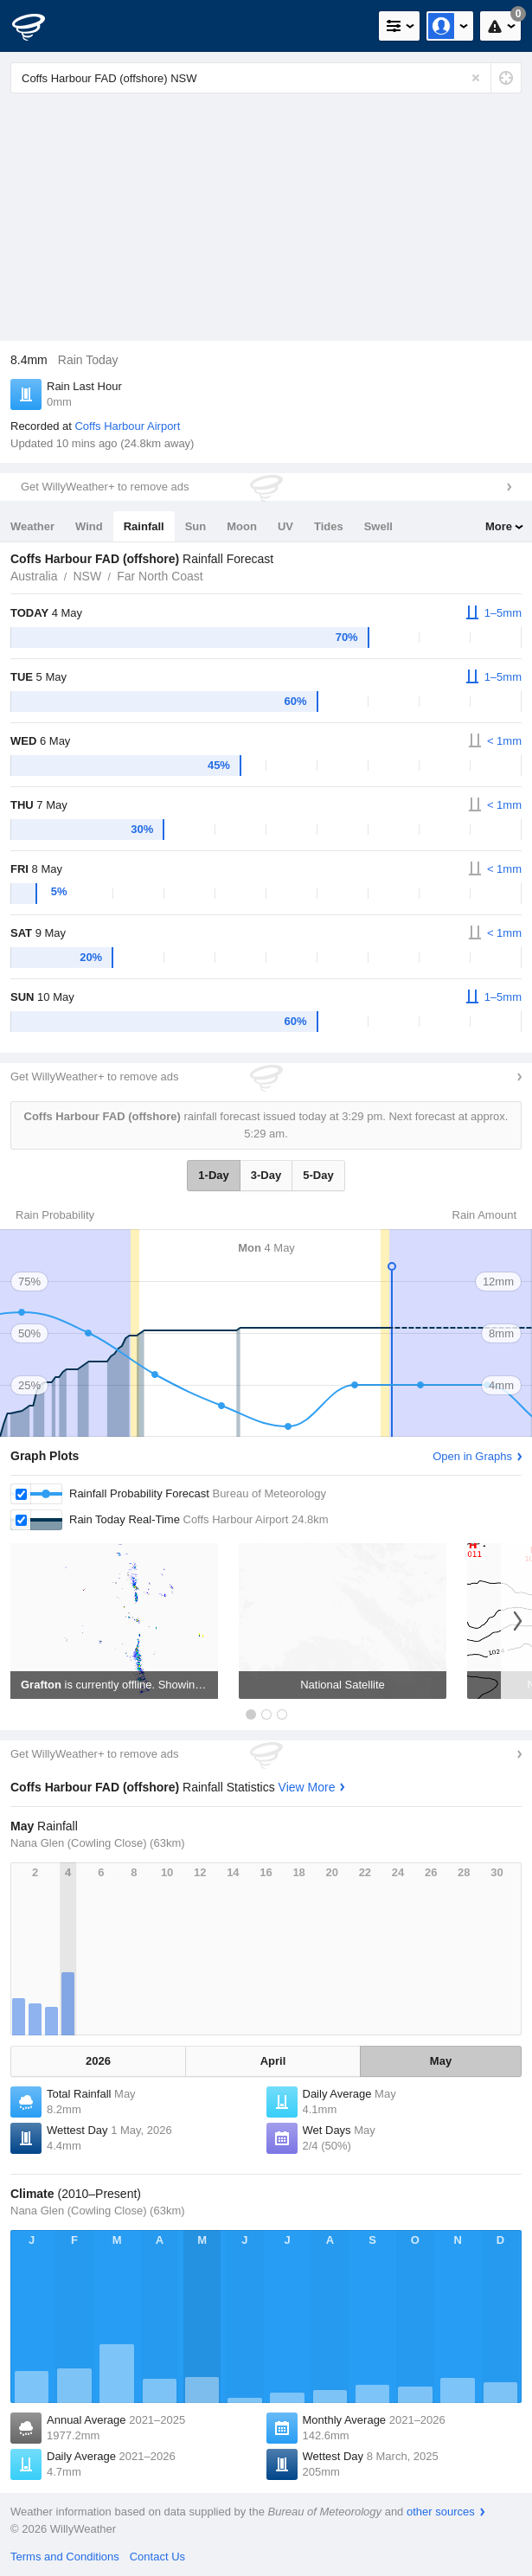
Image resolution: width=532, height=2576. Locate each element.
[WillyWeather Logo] (38, 26)
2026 (98, 2060)
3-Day (266, 1175)
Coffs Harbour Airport (127, 426)
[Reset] (476, 78)
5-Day (318, 1175)
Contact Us (157, 2556)
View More (307, 1787)
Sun (196, 526)
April (273, 2060)
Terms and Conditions (64, 2556)
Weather (32, 526)
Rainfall (144, 526)
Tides (328, 526)
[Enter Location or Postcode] (266, 77)
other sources (441, 2511)
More (498, 526)
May (441, 2060)
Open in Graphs (472, 1456)
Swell (378, 526)
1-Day (213, 1175)
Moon (242, 526)
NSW (87, 576)
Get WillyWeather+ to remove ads (105, 486)
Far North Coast (160, 576)
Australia (33, 576)
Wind (89, 526)
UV (285, 526)
